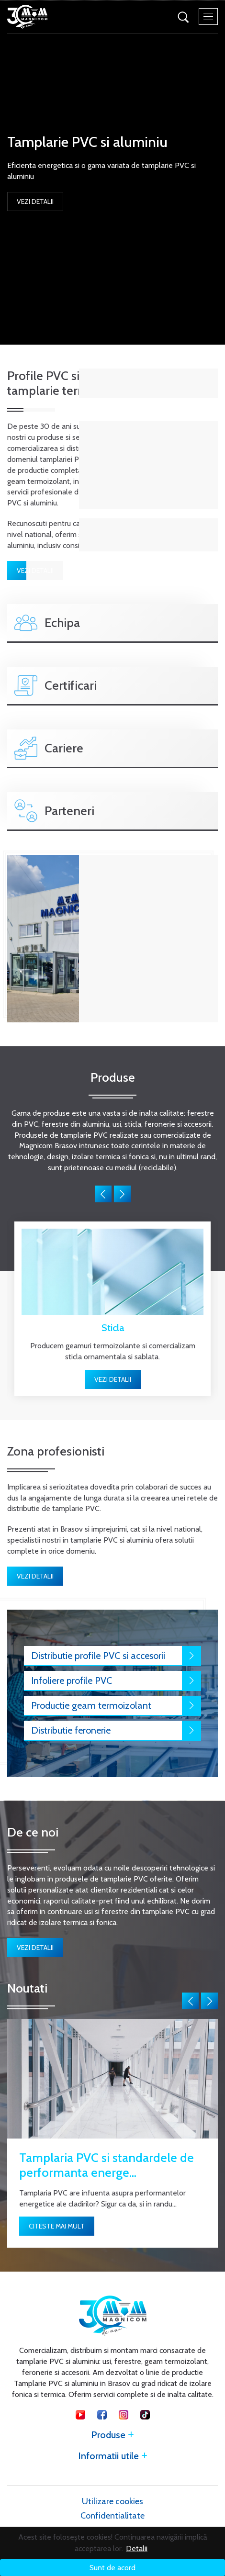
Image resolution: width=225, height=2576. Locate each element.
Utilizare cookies (112, 2501)
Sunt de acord (112, 2567)
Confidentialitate (112, 2515)
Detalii (136, 2548)
